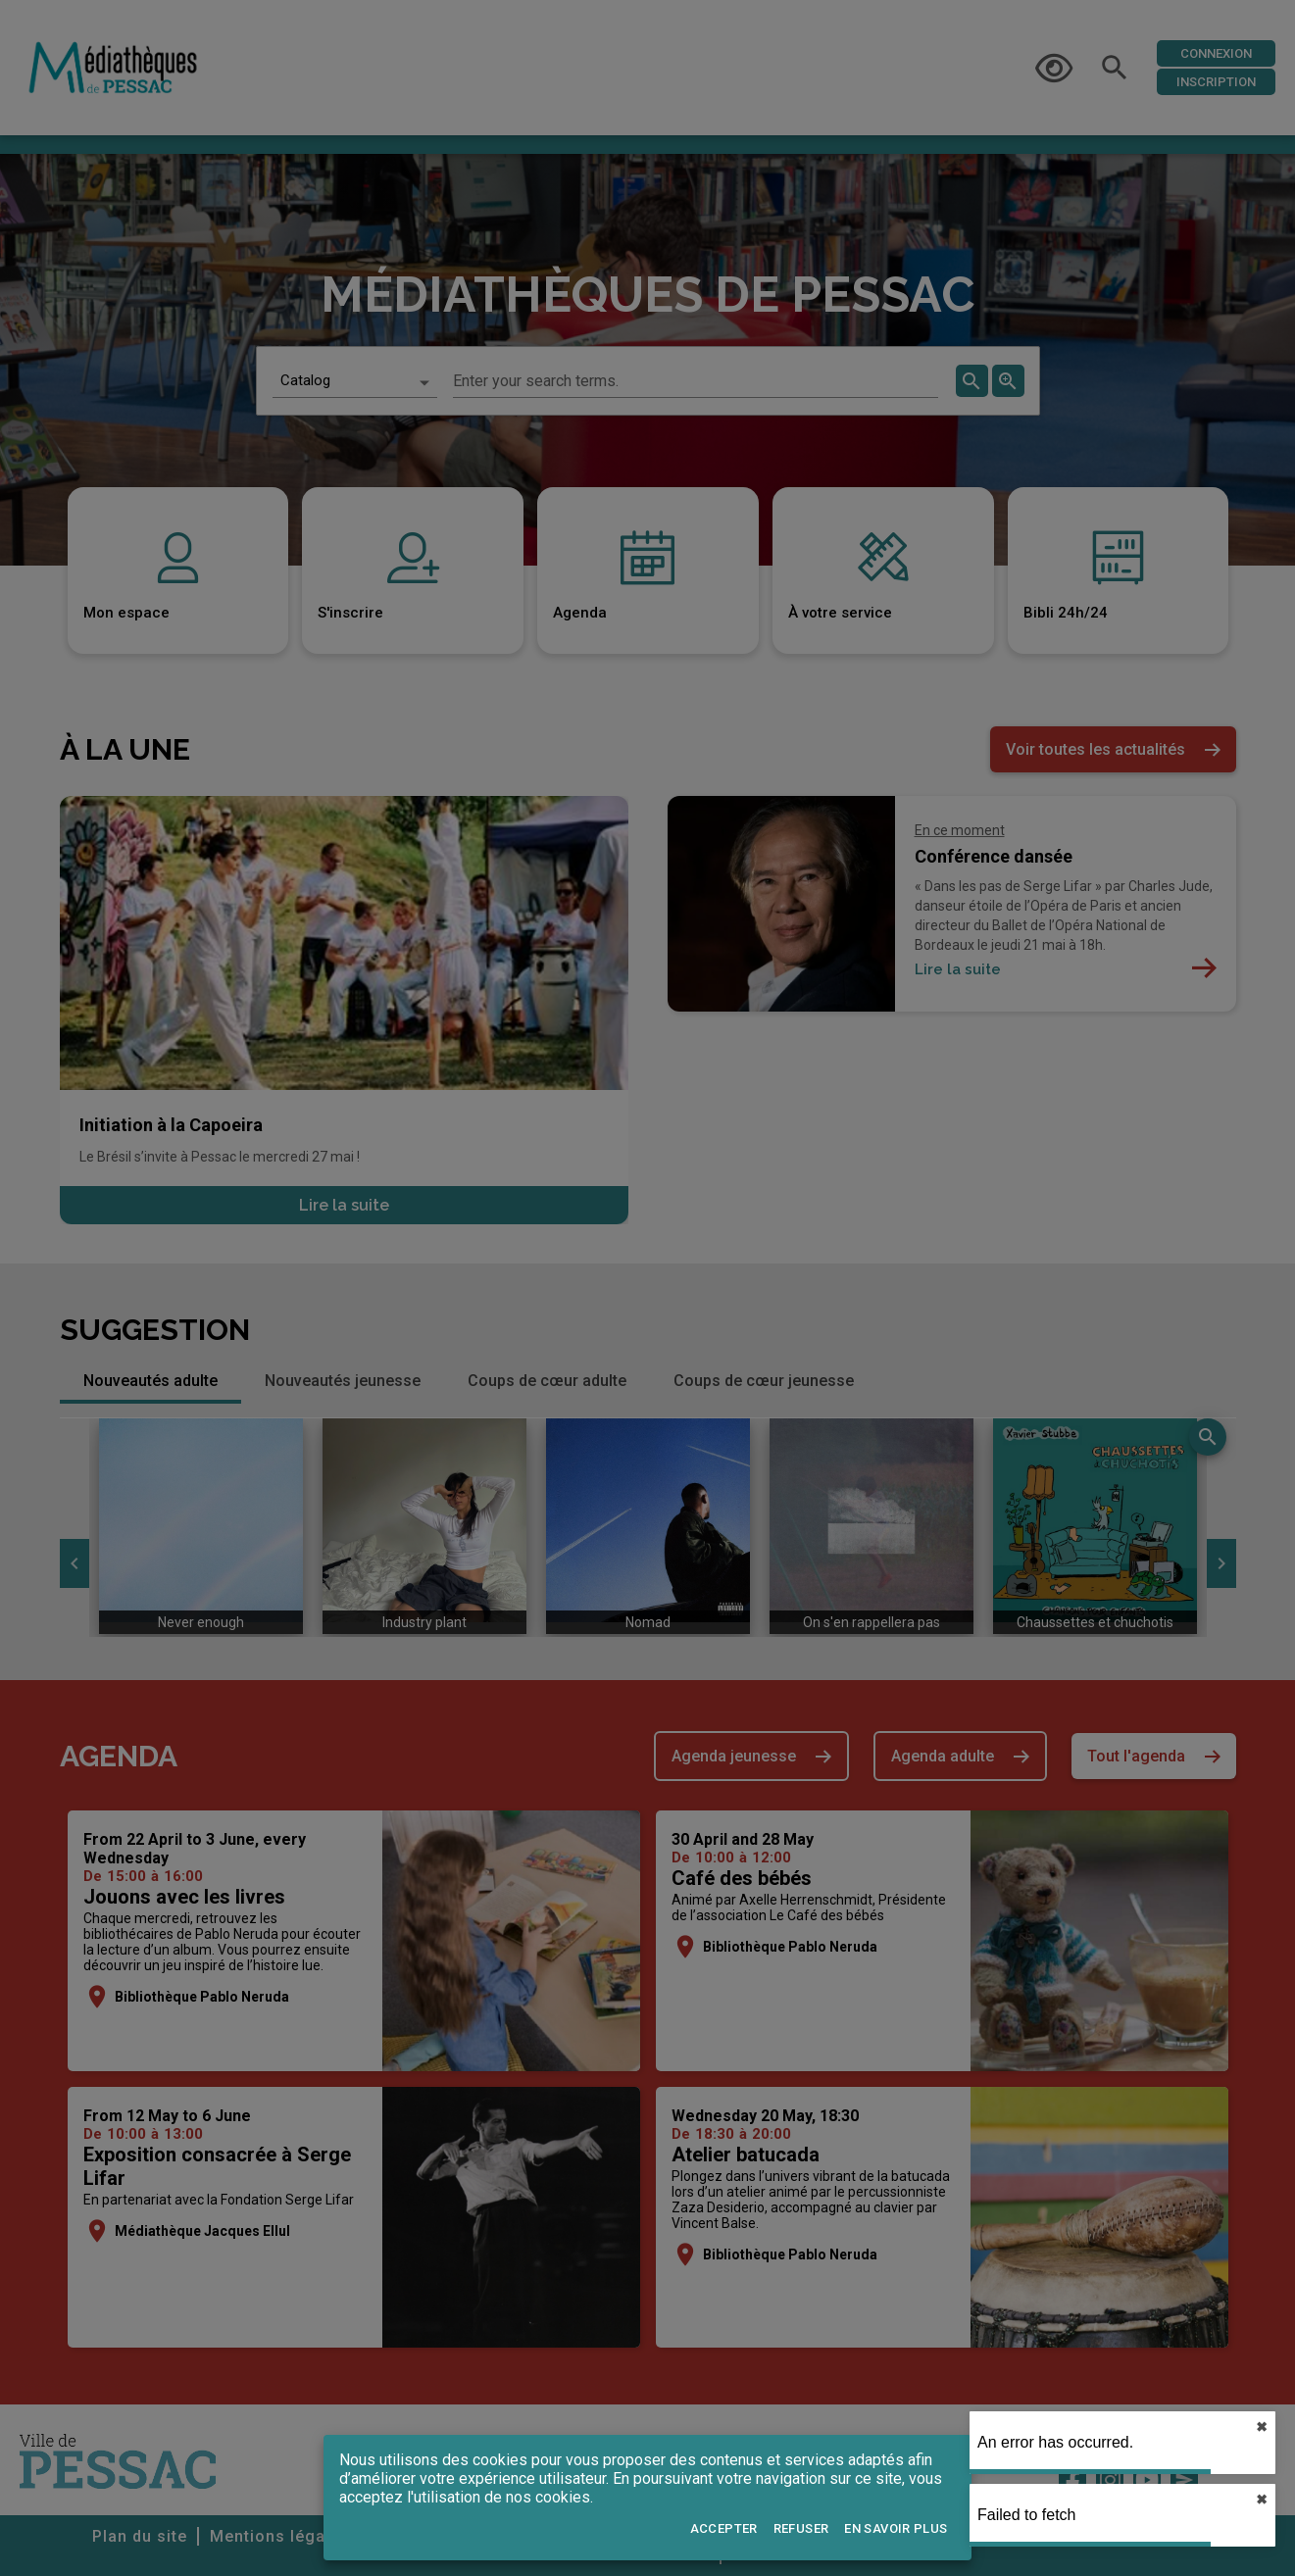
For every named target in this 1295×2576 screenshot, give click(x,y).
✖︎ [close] (1262, 2427)
